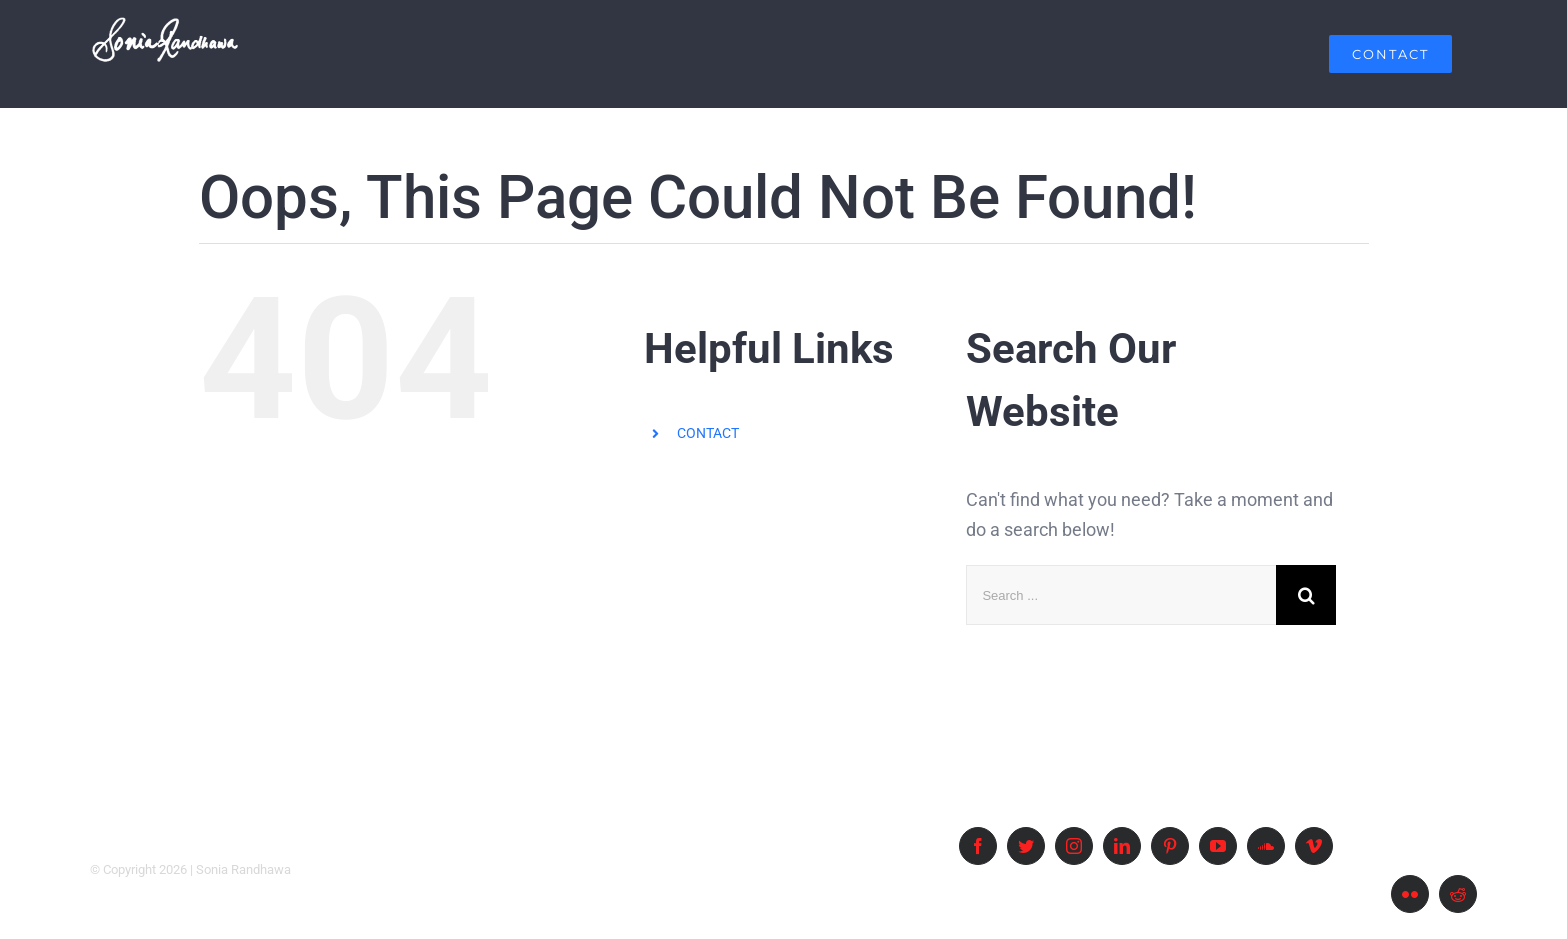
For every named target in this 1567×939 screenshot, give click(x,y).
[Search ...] (1121, 595)
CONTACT (708, 433)
